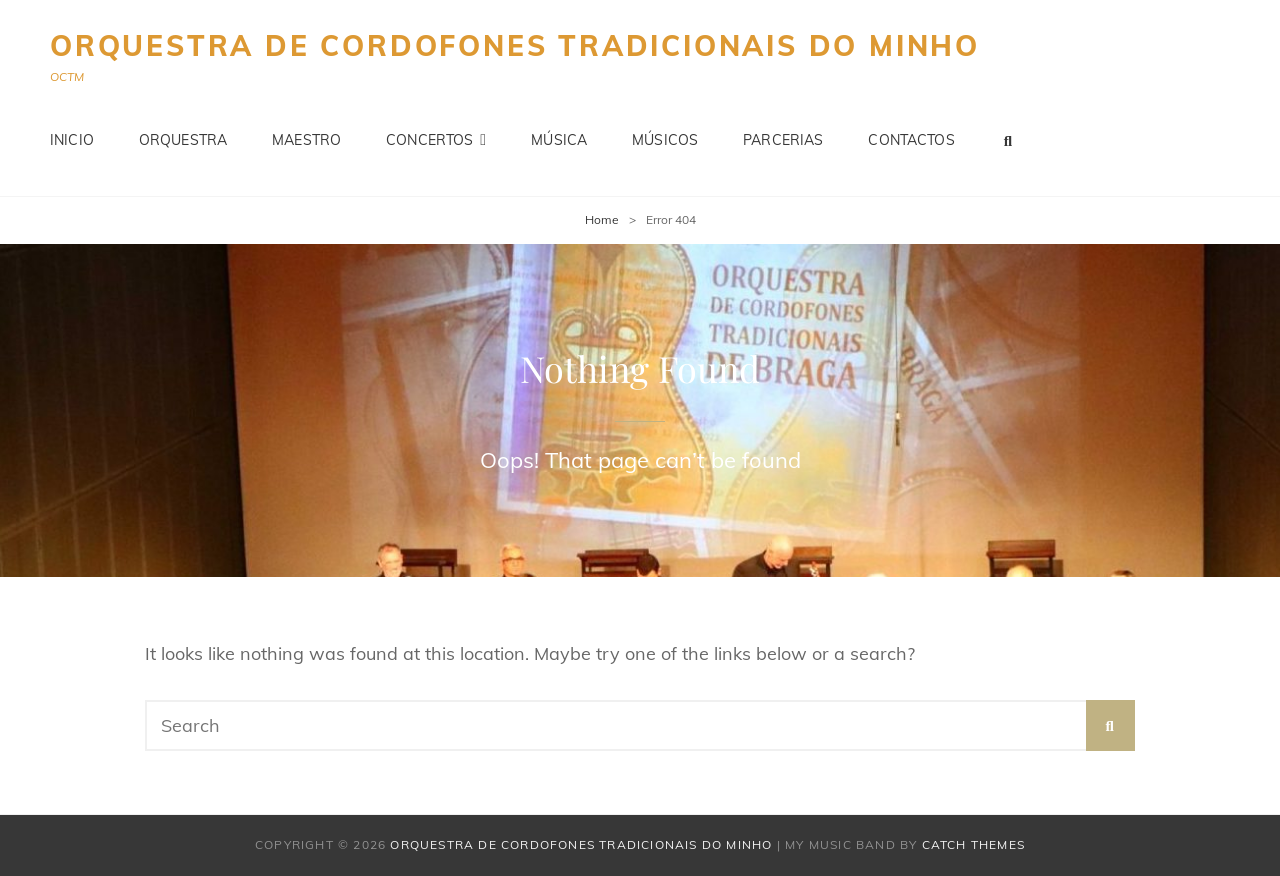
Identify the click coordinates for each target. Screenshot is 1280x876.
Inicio (72, 140)
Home (602, 219)
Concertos (429, 140)
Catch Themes (973, 844)
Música (559, 140)
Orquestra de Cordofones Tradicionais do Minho (515, 45)
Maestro (306, 140)
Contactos (911, 140)
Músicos (665, 140)
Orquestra (183, 140)
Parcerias (783, 140)
